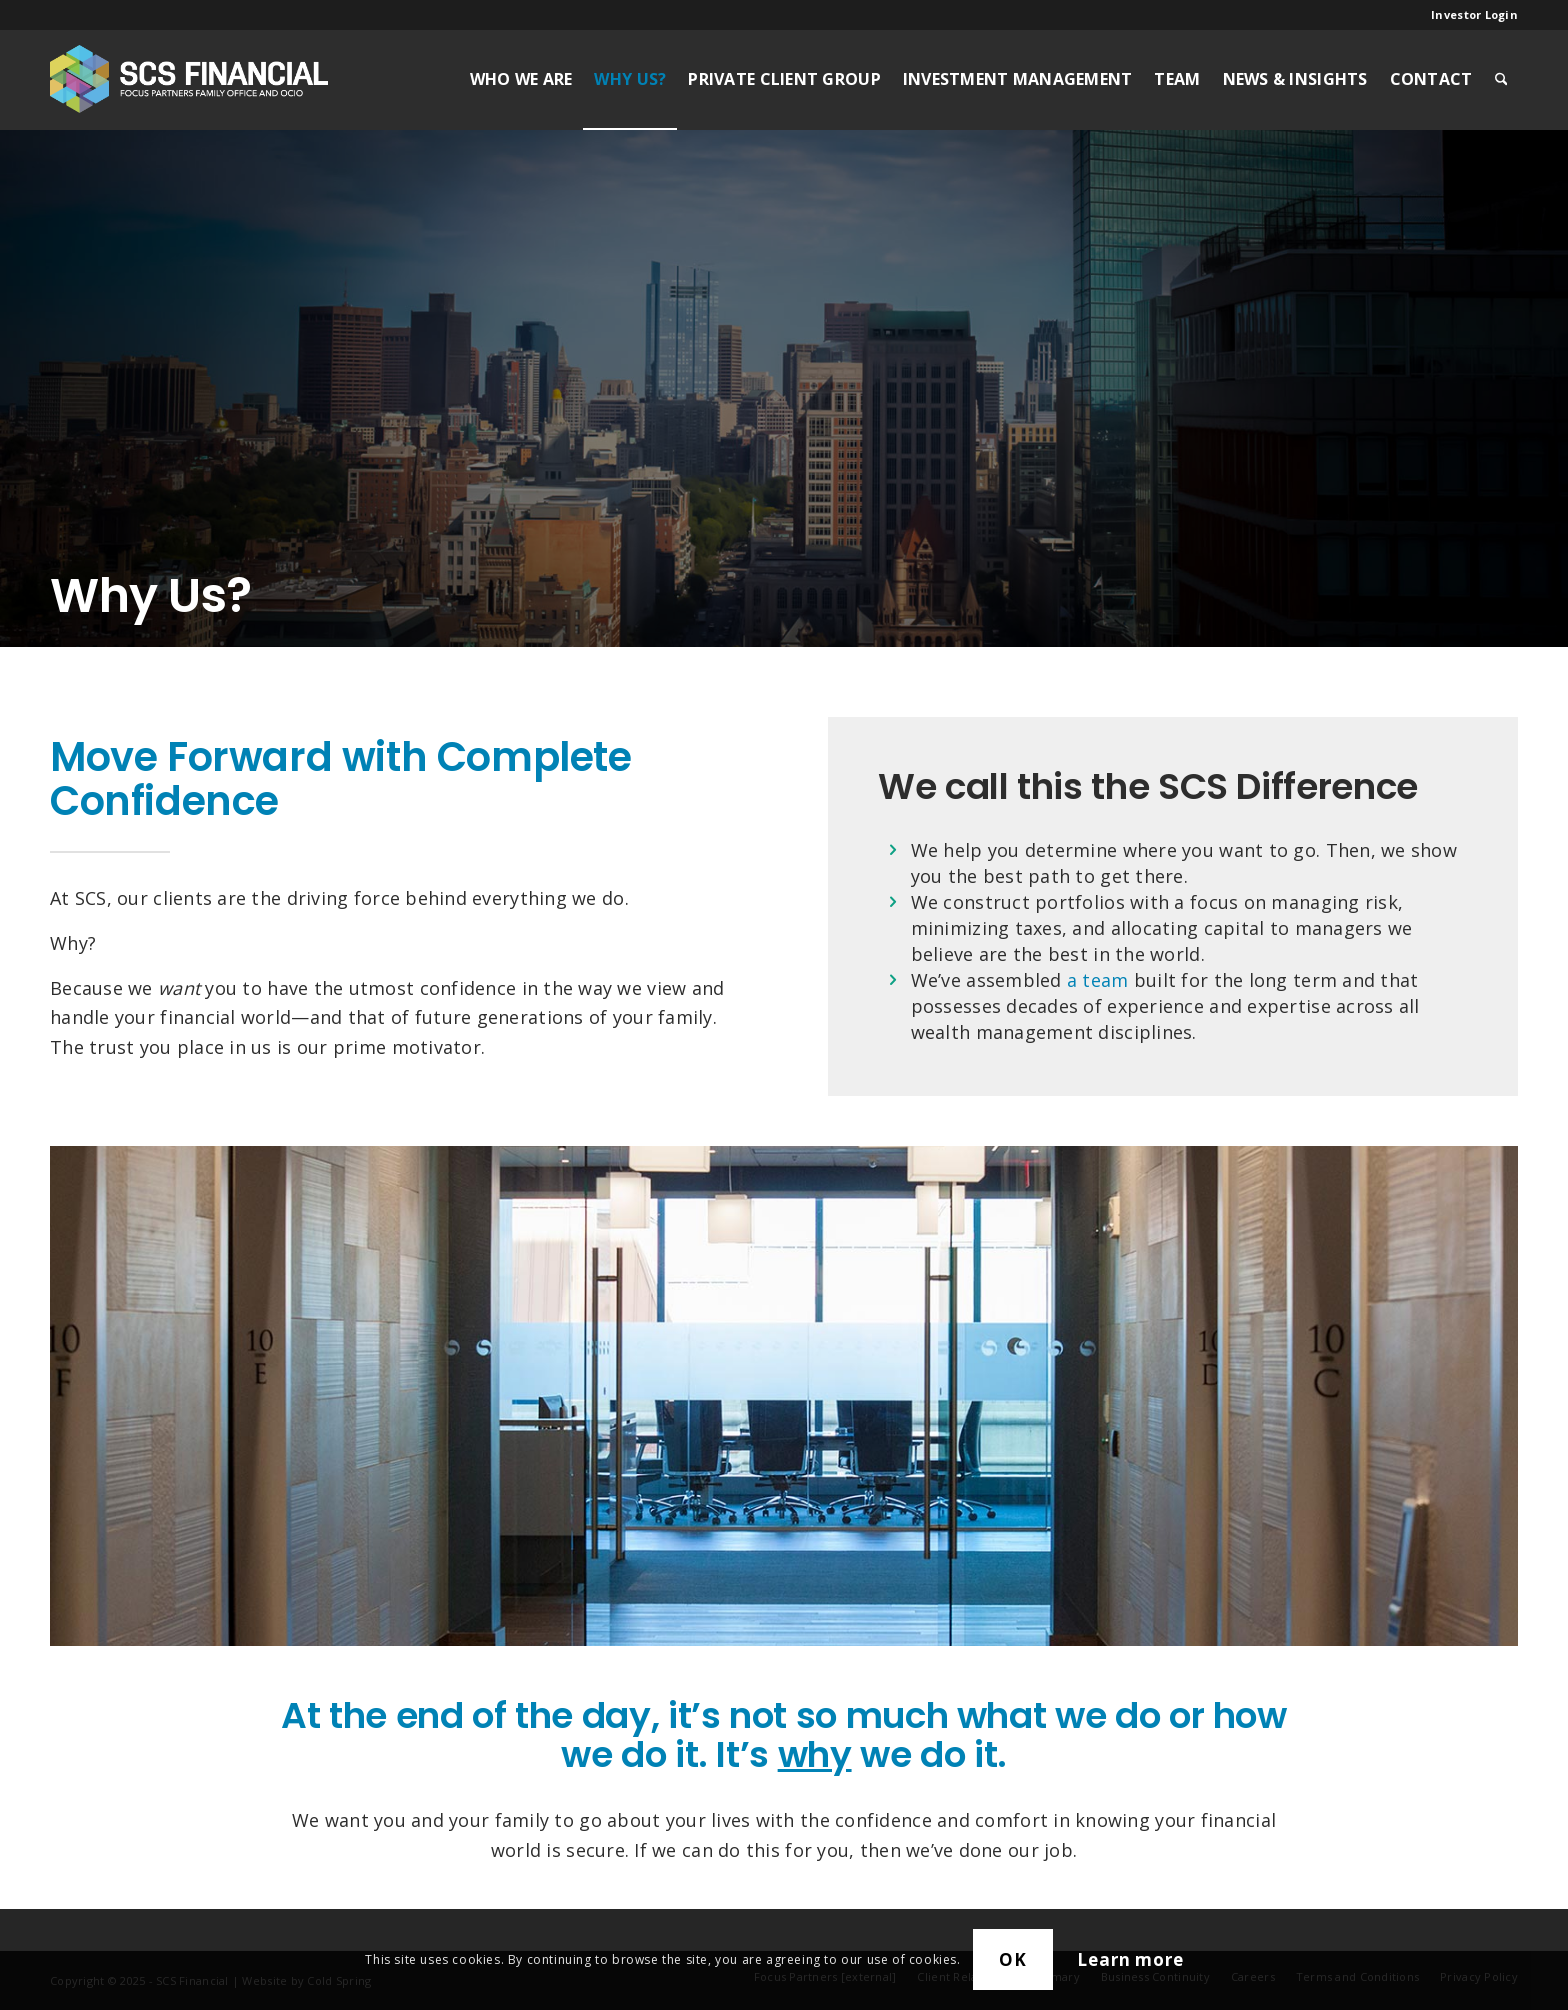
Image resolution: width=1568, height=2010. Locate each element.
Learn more (1130, 1959)
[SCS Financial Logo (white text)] (189, 79)
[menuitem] (1469, 15)
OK (1013, 1959)
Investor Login (1474, 14)
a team (1098, 980)
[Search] (1501, 79)
